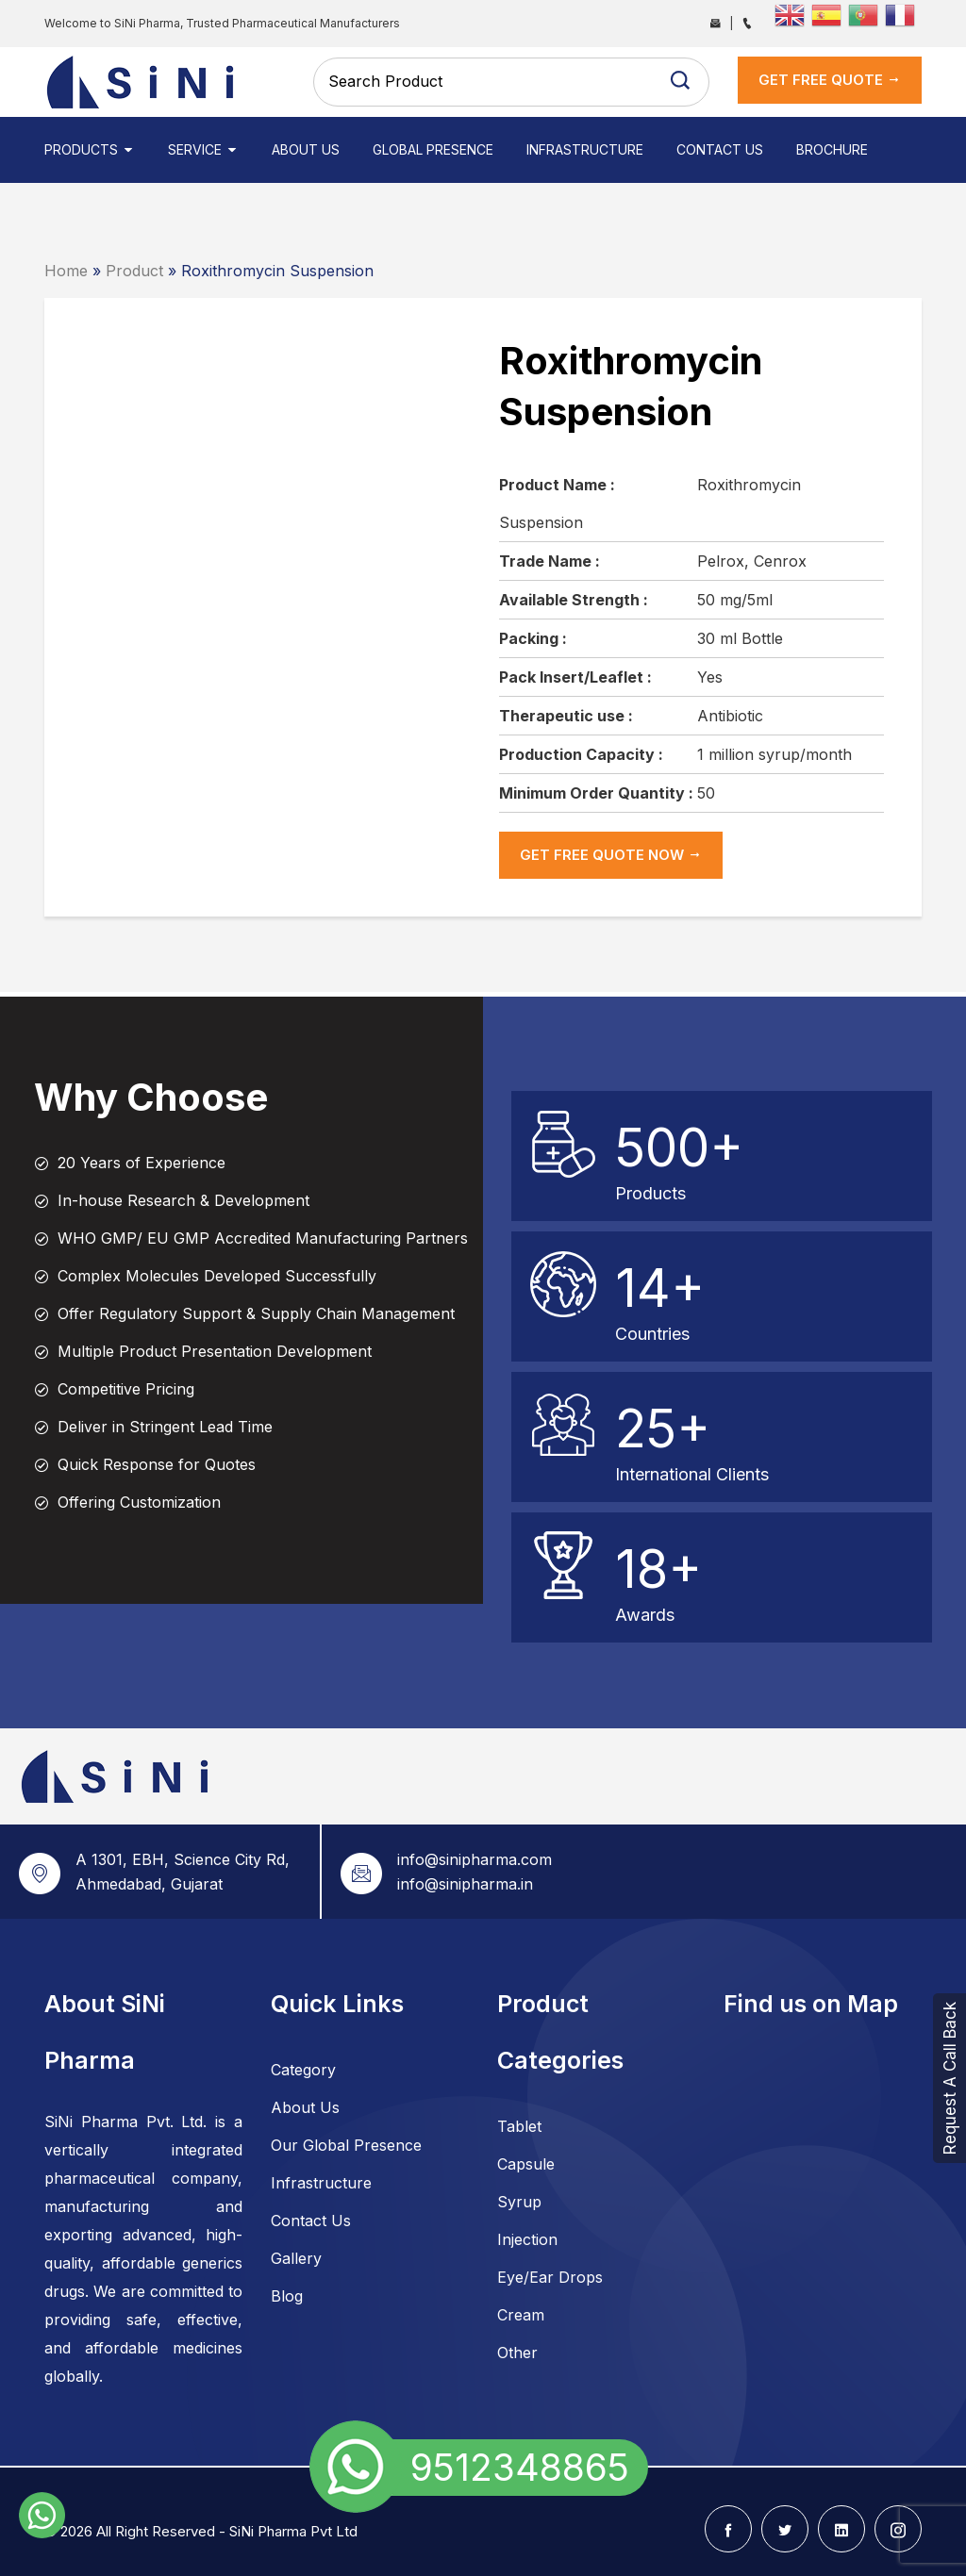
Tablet (519, 2126)
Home (66, 270)
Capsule (526, 2164)
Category (303, 2069)
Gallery (296, 2258)
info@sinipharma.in (465, 1883)
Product (134, 270)
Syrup (519, 2201)
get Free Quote (829, 80)
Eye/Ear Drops (550, 2277)
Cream (520, 2314)
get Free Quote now (611, 855)
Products (89, 149)
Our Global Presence (346, 2145)
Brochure (832, 149)
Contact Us (719, 149)
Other (517, 2352)
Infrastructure (584, 149)
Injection (527, 2239)
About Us (306, 149)
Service (203, 149)
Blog (287, 2296)
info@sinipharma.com (474, 1859)
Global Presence (433, 149)
